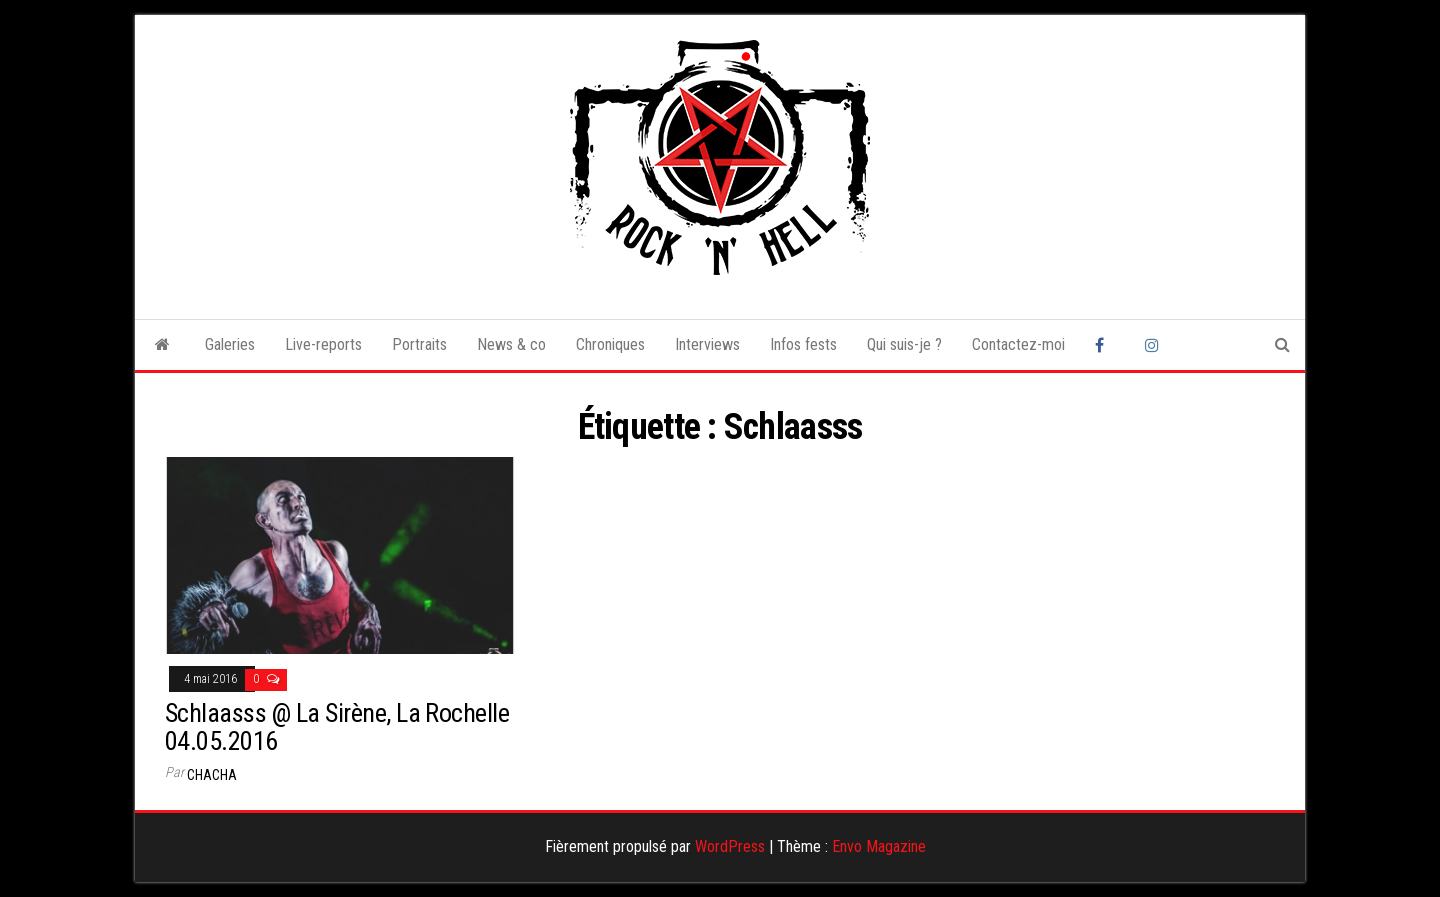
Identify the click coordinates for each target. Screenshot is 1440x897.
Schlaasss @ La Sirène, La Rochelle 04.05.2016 (337, 727)
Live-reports (323, 344)
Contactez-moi (1018, 344)
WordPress (730, 846)
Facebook (1105, 345)
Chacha (212, 775)
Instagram (1155, 345)
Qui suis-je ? (904, 344)
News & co (511, 344)
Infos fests (803, 344)
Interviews (707, 344)
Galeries (230, 344)
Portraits (419, 344)
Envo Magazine (879, 846)
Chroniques (610, 344)
